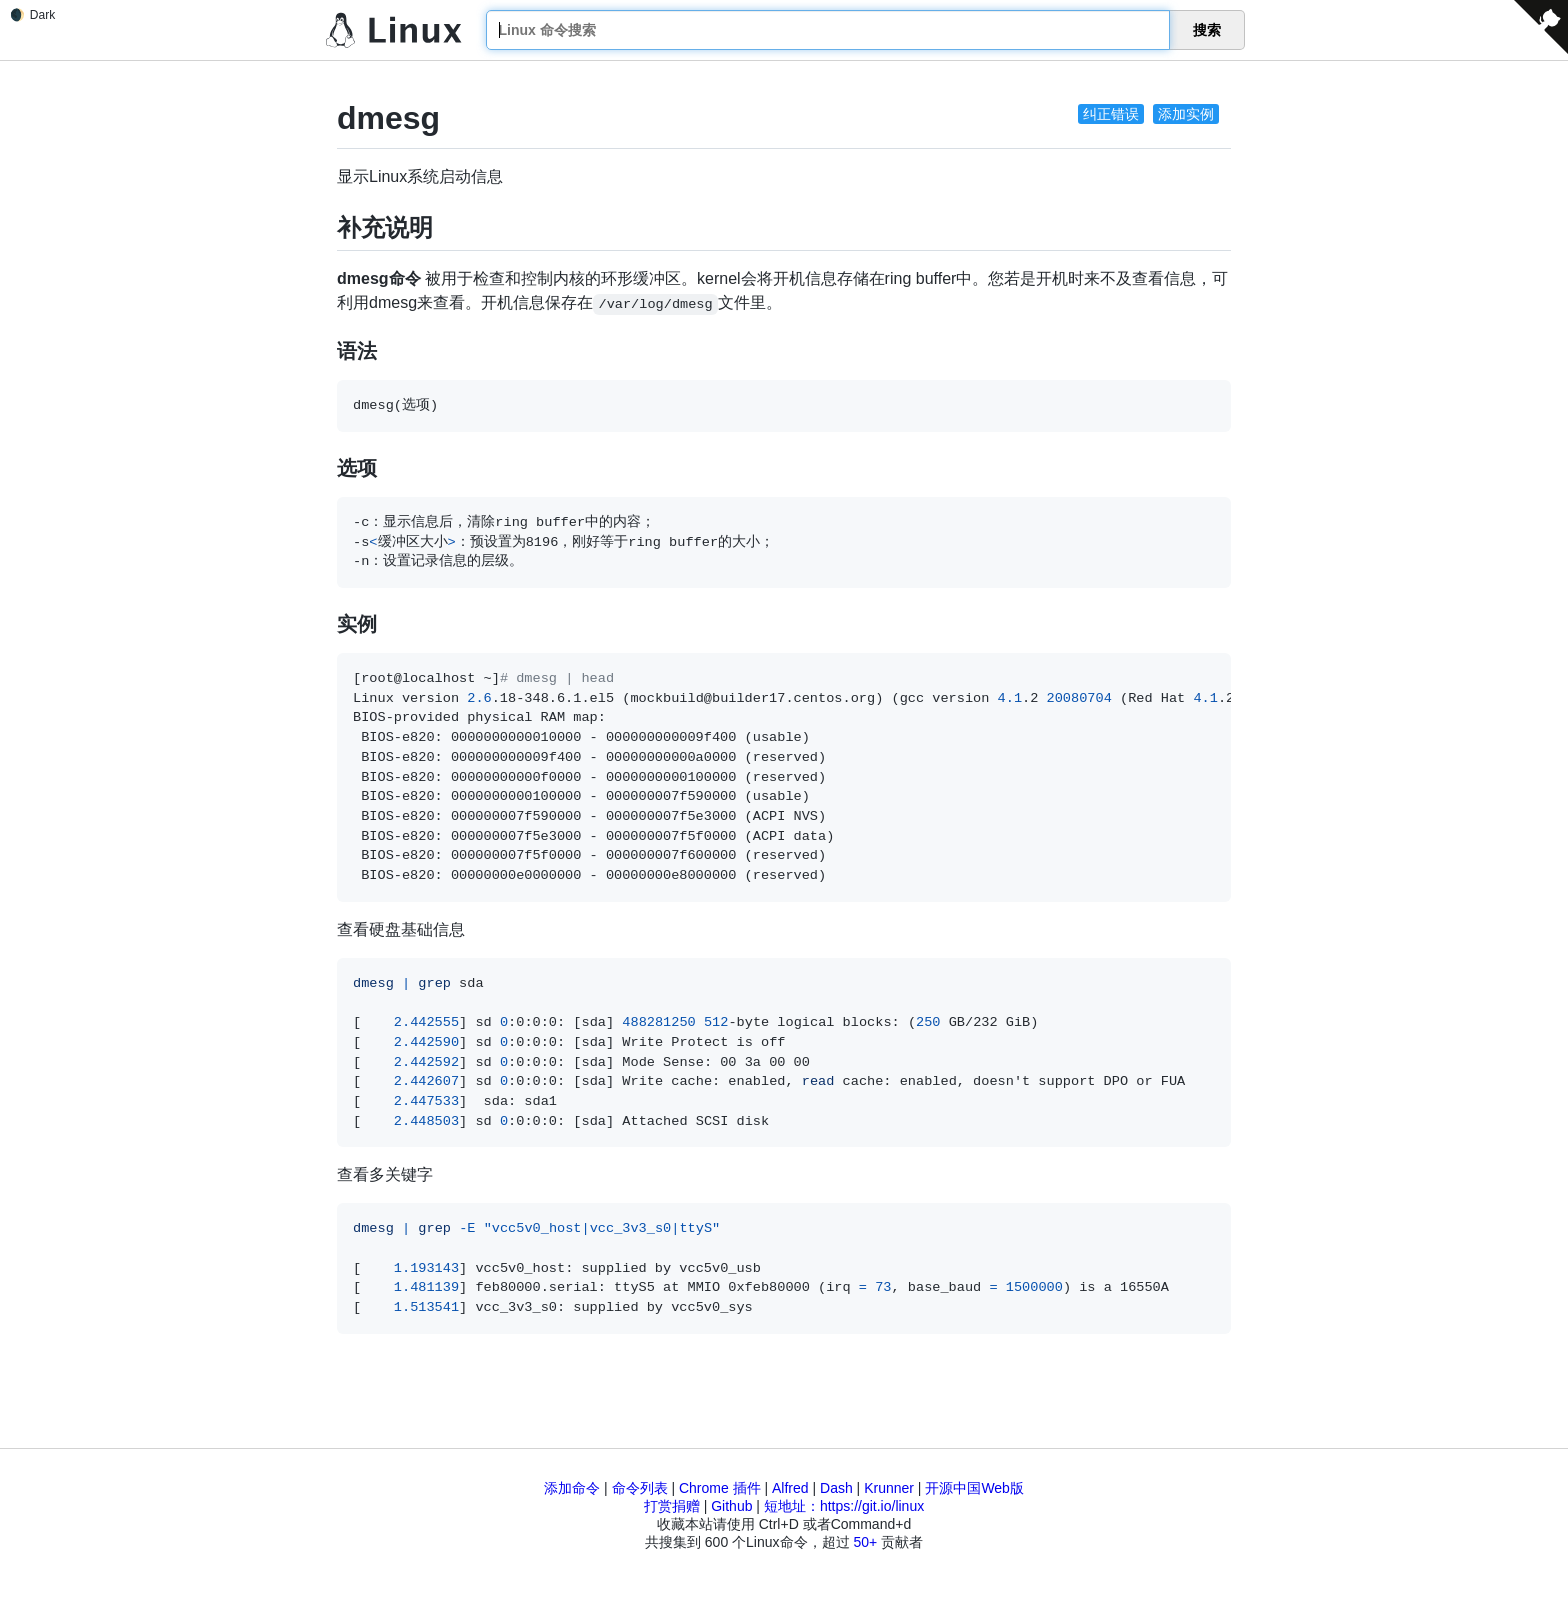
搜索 (1207, 30)
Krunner (889, 1488)
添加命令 (572, 1488)
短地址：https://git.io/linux (844, 1506)
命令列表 (640, 1488)
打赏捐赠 (672, 1506)
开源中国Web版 (974, 1488)
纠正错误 (1111, 114)
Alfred (790, 1488)
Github (731, 1506)
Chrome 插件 (720, 1488)
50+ (865, 1542)
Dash (836, 1488)
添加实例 (1186, 114)
